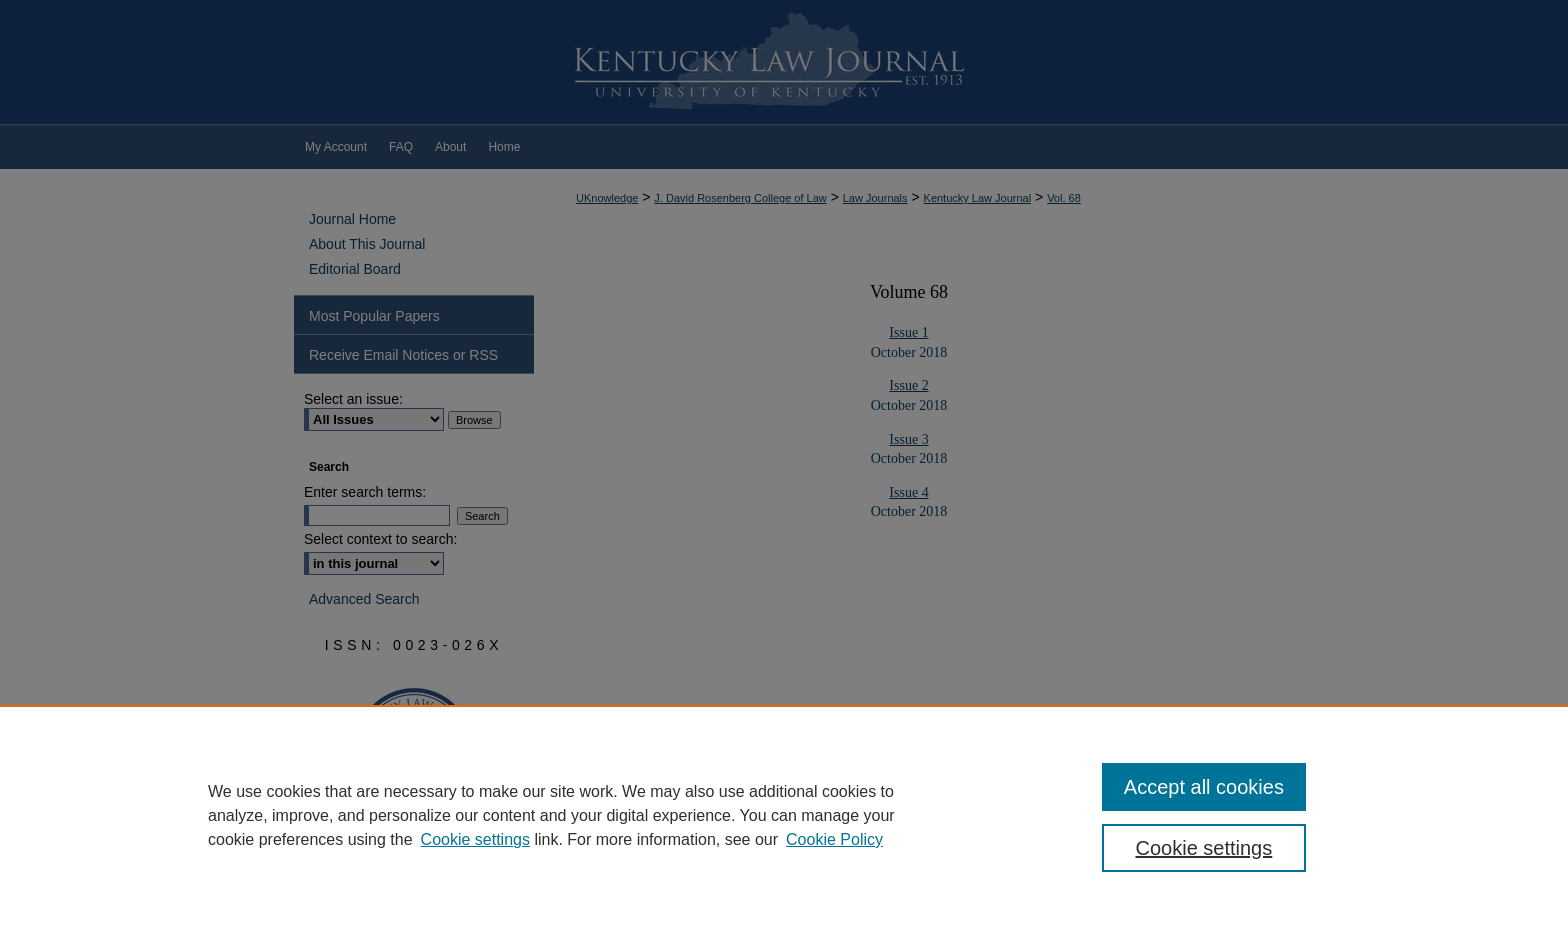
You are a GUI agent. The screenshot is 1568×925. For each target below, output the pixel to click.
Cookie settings (475, 839)
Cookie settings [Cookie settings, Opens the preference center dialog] (1204, 848)
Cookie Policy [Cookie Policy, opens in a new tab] (834, 839)
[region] (784, 815)
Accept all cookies (1204, 787)
